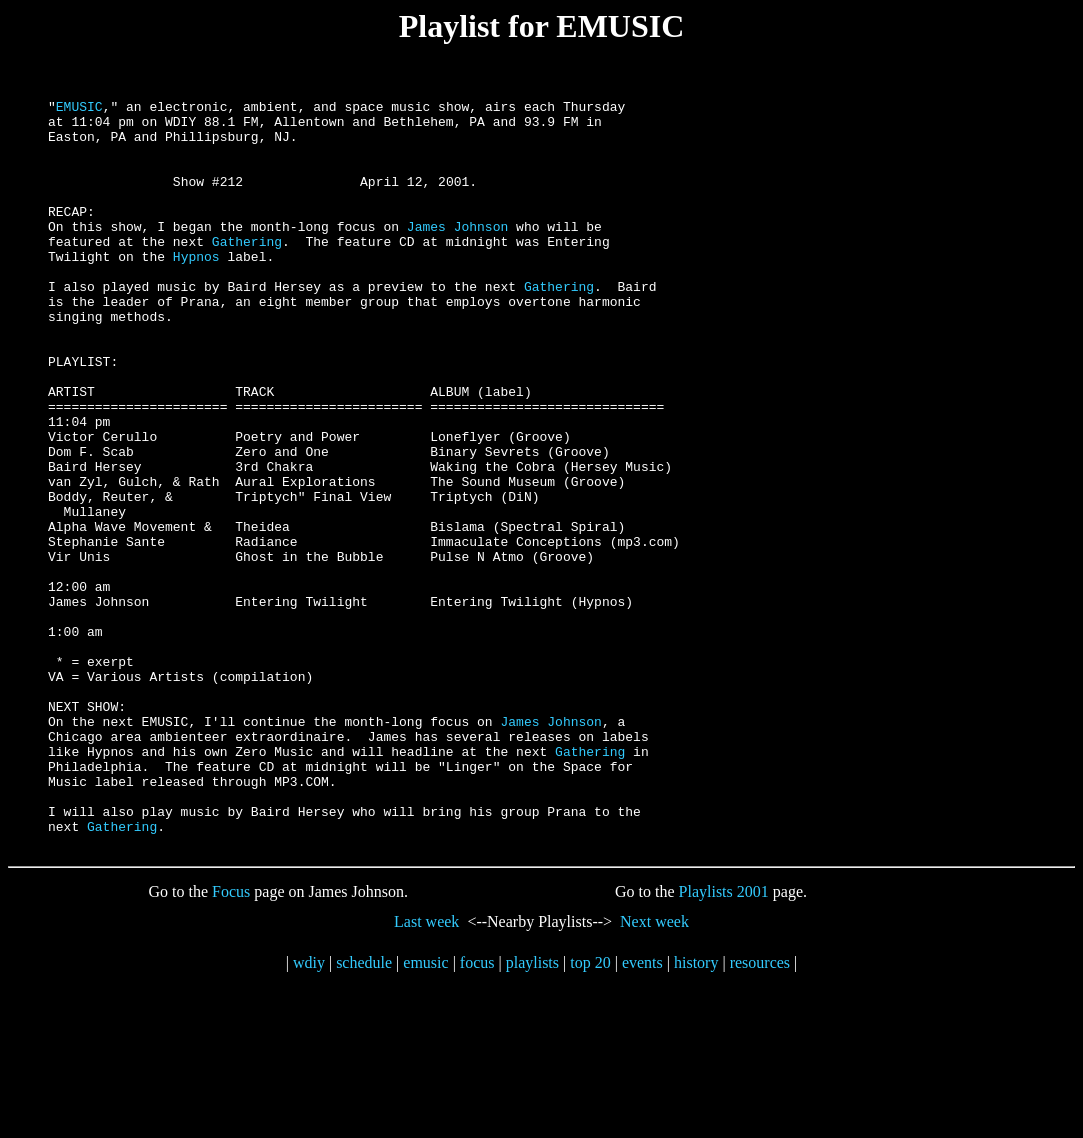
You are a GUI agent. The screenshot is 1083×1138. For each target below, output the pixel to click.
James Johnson (457, 253)
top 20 (590, 1112)
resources (760, 1112)
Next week (654, 1071)
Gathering (247, 271)
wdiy (309, 1112)
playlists (532, 1112)
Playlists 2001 (724, 1041)
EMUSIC (79, 109)
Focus (231, 1041)
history (696, 1112)
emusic (425, 1112)
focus (477, 1112)
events (642, 1112)
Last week (426, 1071)
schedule (364, 1112)
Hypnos (196, 289)
